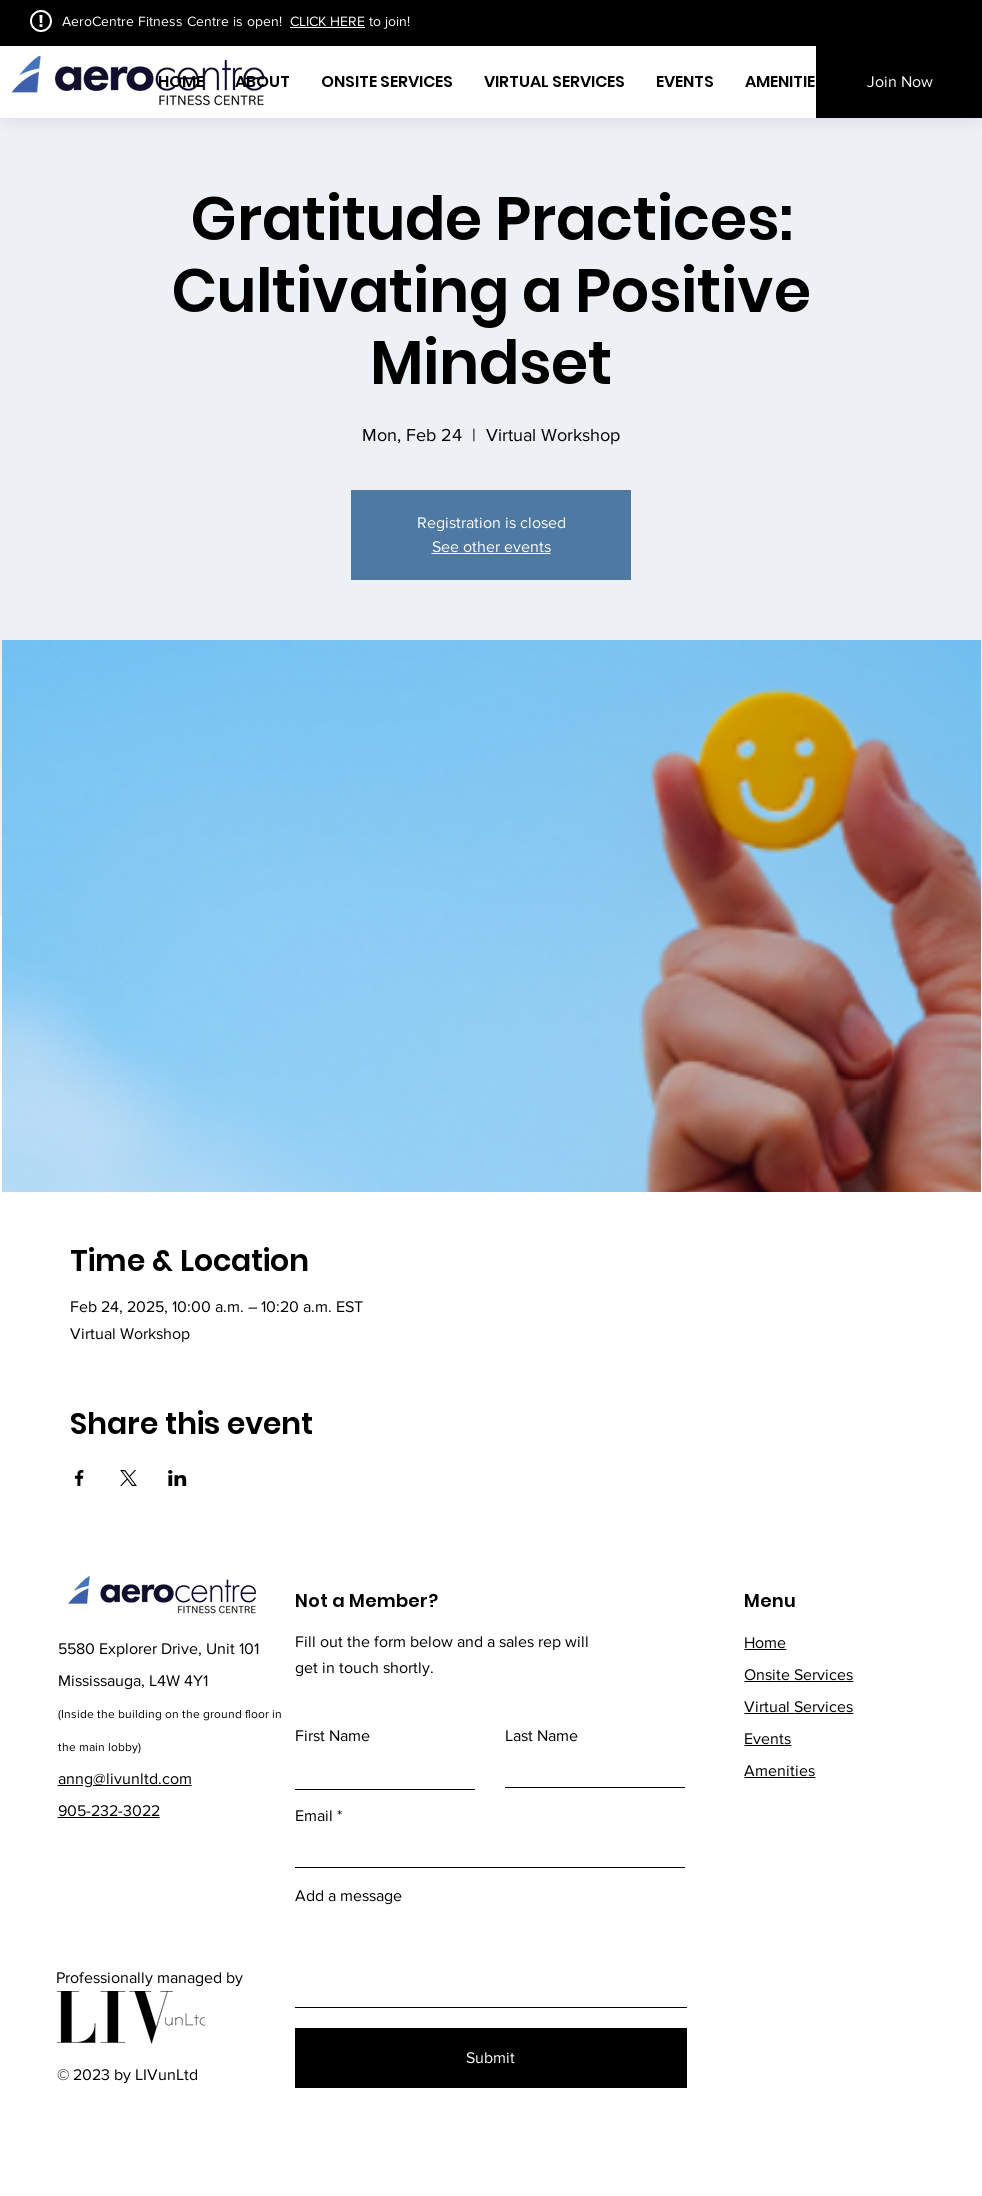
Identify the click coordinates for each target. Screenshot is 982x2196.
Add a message (348, 1896)
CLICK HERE (327, 21)
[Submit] (491, 2058)
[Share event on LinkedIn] (177, 1478)
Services (798, 1706)
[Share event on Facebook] (79, 1478)
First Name (332, 1736)
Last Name (541, 1736)
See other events (491, 546)
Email (314, 1816)
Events (767, 1738)
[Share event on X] (128, 1478)
